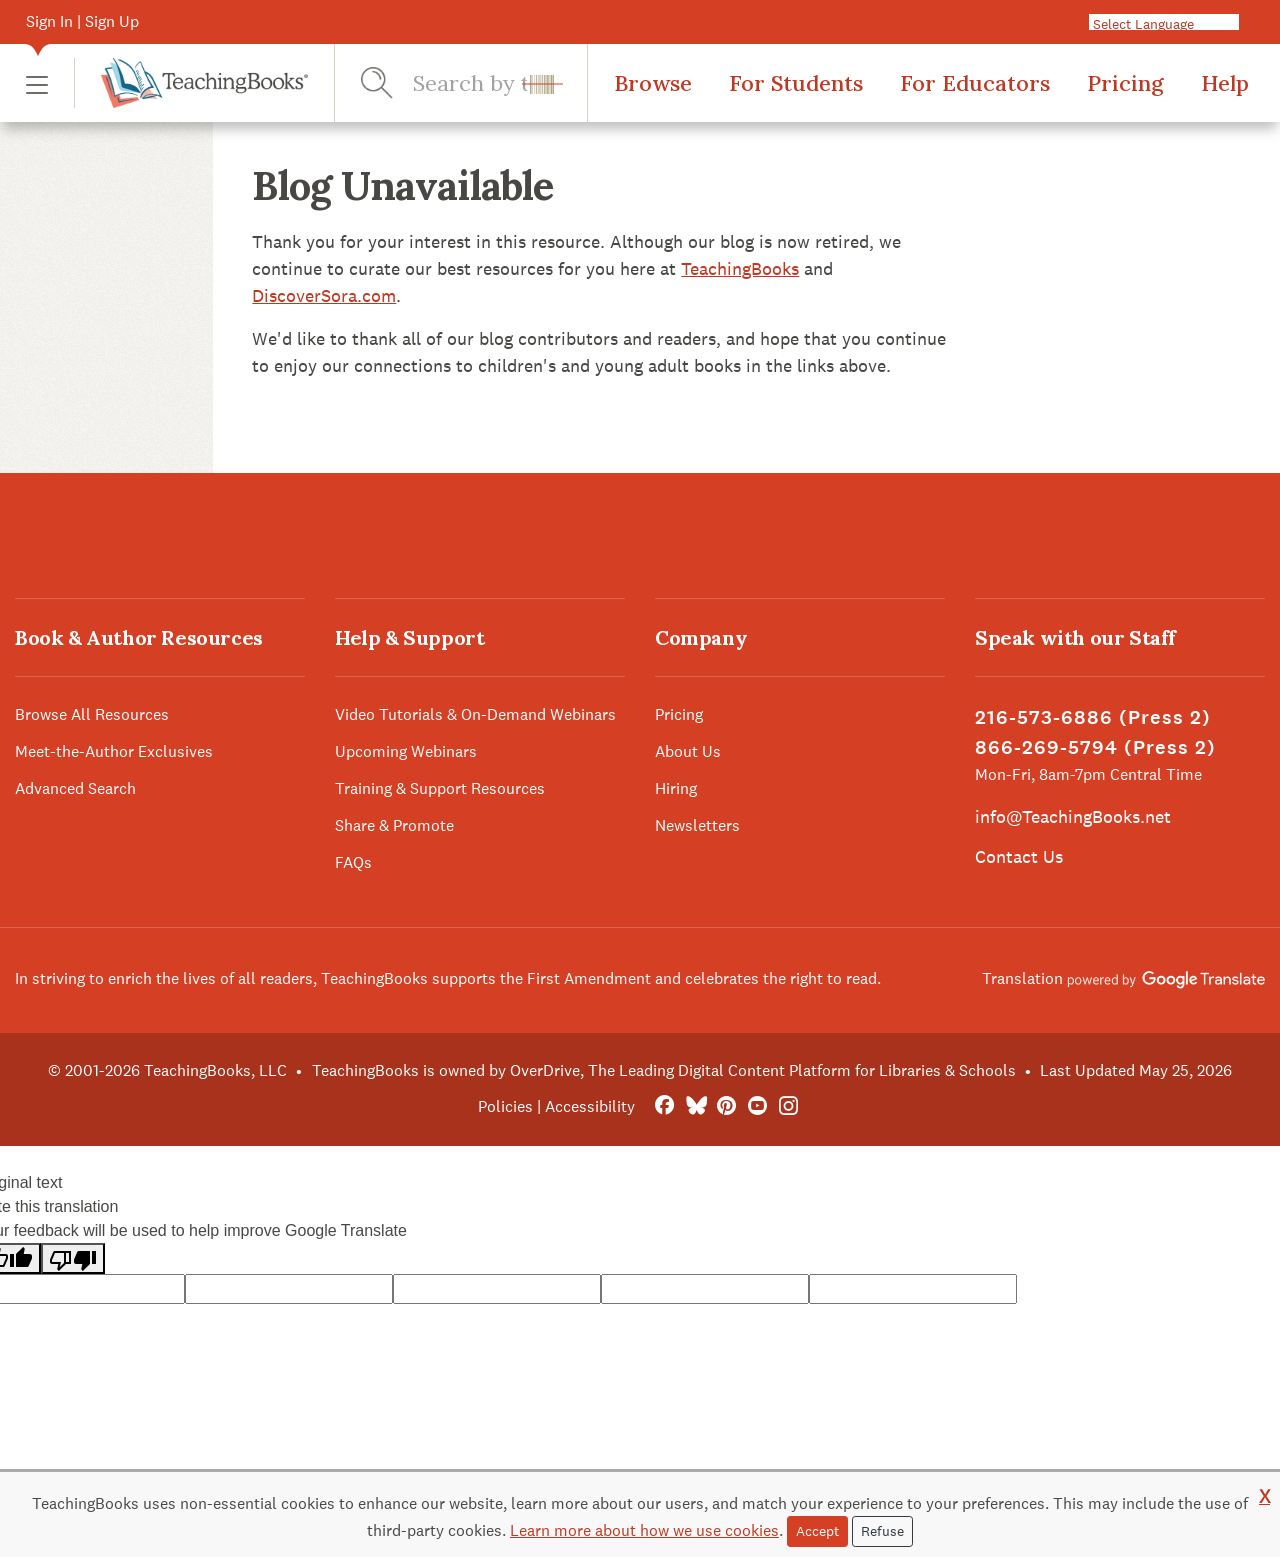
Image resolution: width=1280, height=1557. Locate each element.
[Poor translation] (73, 1258)
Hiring (676, 788)
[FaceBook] (664, 1106)
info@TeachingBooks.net (1073, 816)
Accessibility (590, 1106)
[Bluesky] (695, 1106)
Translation (1123, 978)
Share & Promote (394, 825)
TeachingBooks (740, 268)
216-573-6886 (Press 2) (1093, 717)
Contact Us (1019, 856)
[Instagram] (788, 1106)
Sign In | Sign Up (82, 21)
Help (1225, 83)
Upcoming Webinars (406, 751)
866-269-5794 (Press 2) (1095, 747)
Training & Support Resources (440, 788)
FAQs (353, 862)
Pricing (1125, 83)
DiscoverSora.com (324, 295)
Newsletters (697, 825)
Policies (505, 1106)
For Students (796, 83)
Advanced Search (75, 788)
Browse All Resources (92, 714)
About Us (688, 751)
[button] (37, 83)
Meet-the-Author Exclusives (114, 751)
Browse (653, 83)
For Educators (975, 83)
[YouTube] (757, 1106)
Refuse (882, 1531)
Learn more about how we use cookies (644, 1530)
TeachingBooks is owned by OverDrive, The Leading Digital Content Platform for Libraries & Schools (664, 1070)
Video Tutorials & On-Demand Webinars (475, 714)
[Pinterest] (726, 1106)
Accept (817, 1531)
